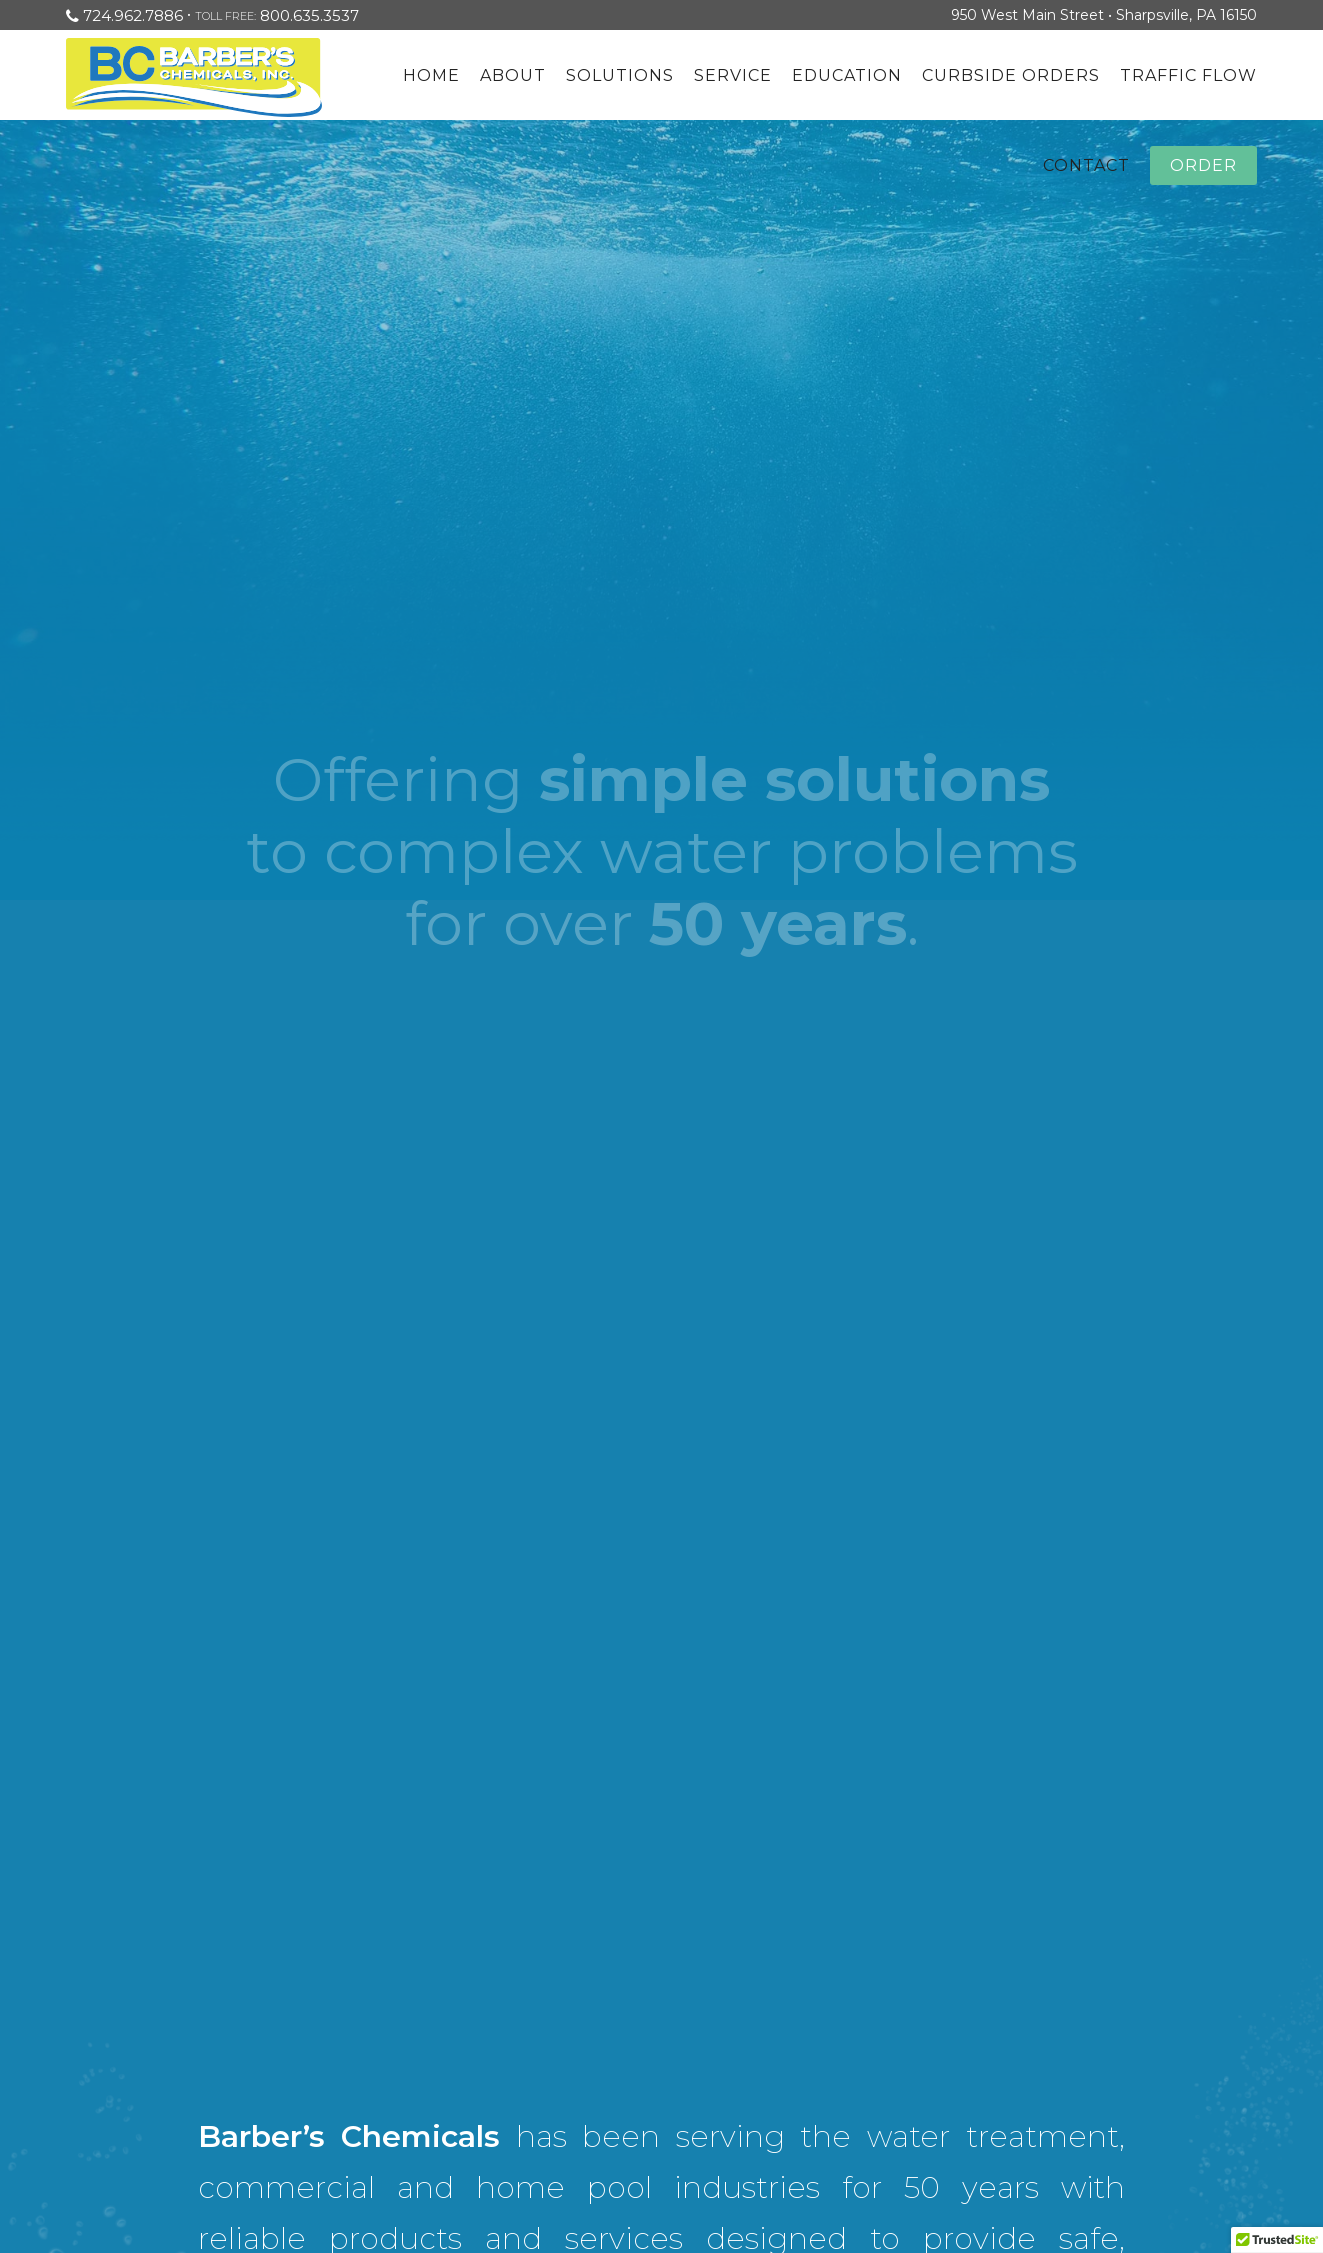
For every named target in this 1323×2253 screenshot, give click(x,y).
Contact (1086, 165)
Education (847, 75)
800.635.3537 (309, 15)
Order (1203, 165)
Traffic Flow (1188, 75)
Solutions (620, 75)
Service (733, 75)
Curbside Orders (1011, 75)
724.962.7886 (133, 15)
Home (431, 75)
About (513, 75)
